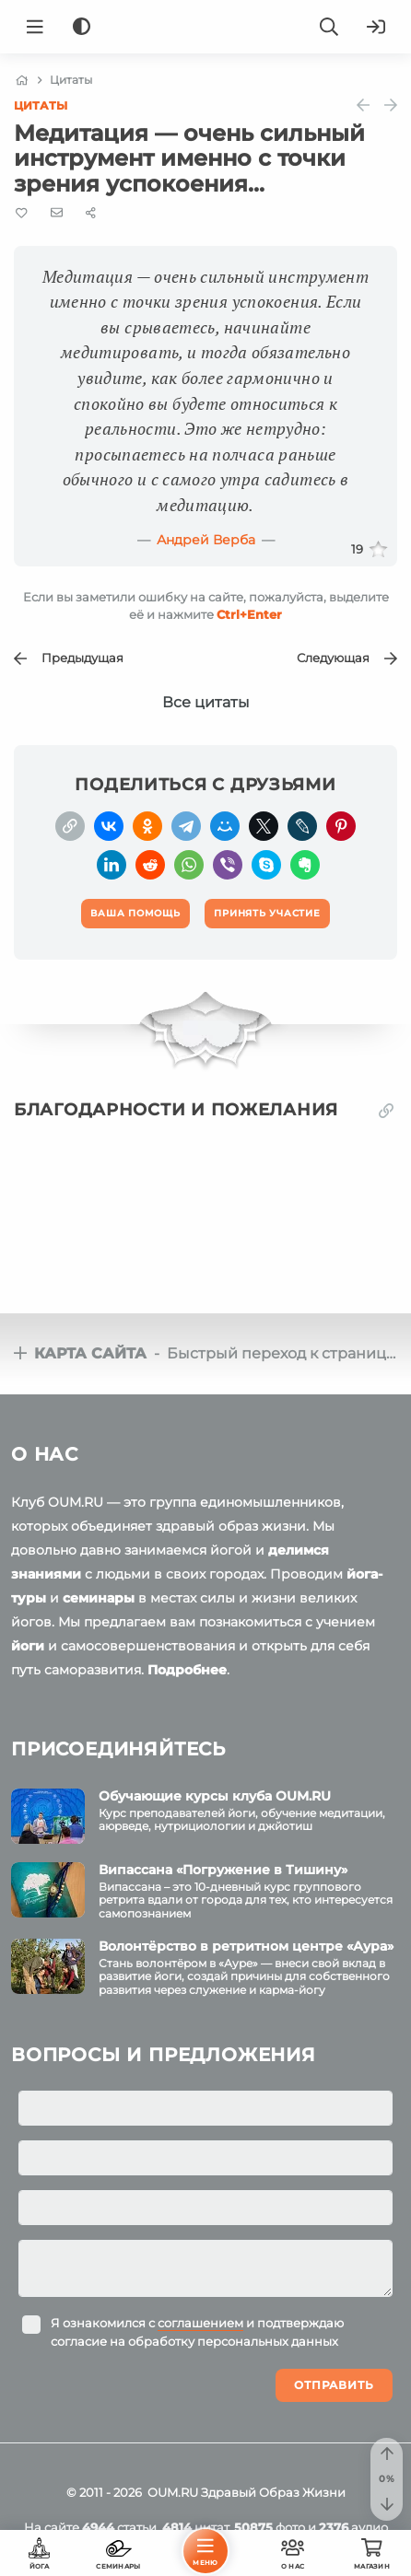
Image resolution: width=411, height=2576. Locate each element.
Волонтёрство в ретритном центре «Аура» (246, 1946)
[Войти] (376, 27)
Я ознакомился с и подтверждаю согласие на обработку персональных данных (197, 2332)
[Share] (91, 213)
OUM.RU (172, 2492)
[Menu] (35, 27)
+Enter (249, 614)
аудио (353, 2527)
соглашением (200, 2322)
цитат (195, 2527)
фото (269, 2527)
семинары (99, 1598)
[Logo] (205, 27)
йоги (27, 1646)
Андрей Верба (206, 539)
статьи (119, 2527)
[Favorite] (22, 213)
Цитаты (40, 105)
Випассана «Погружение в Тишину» (223, 1869)
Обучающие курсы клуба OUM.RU (215, 1796)
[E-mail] (57, 212)
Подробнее (187, 1669)
